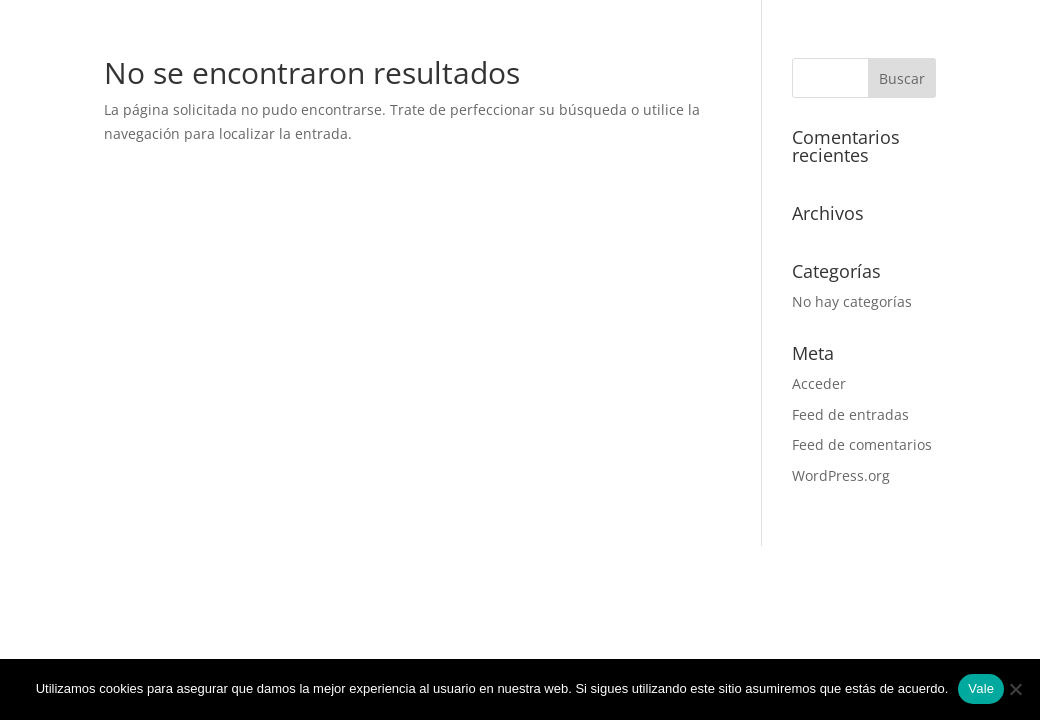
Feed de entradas (850, 414)
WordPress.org (841, 475)
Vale (981, 688)
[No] (1015, 689)
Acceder (819, 383)
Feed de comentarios (862, 444)
